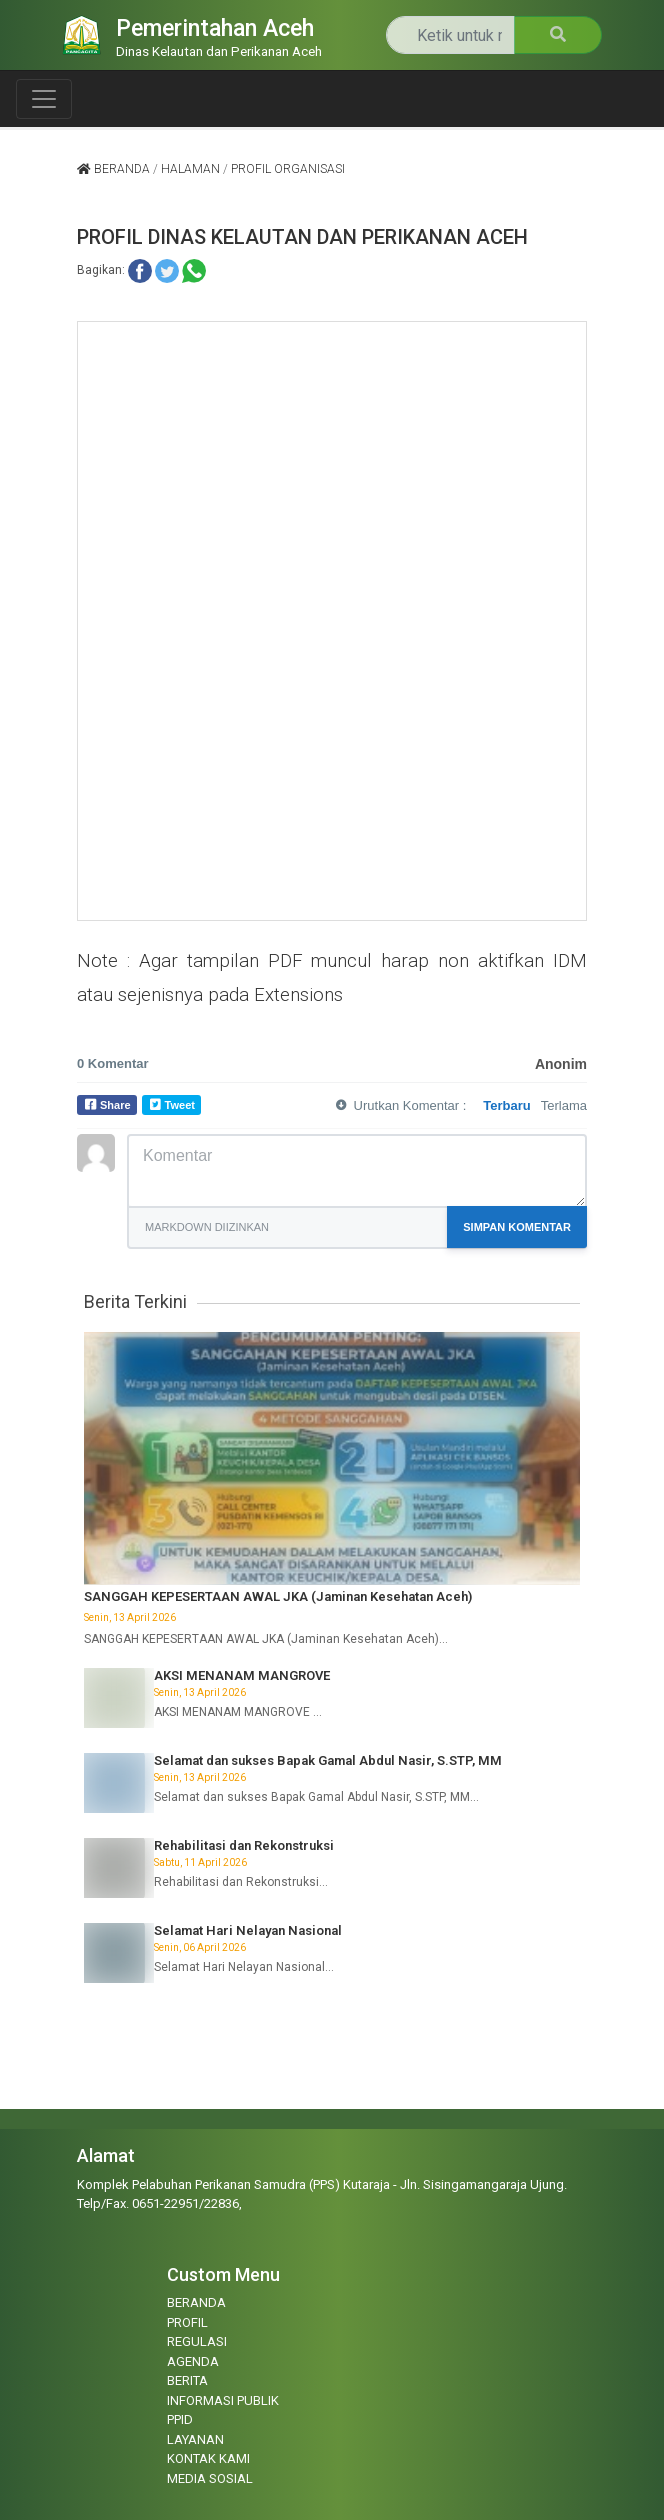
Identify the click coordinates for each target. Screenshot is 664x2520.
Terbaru (506, 1105)
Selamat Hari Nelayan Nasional (248, 1930)
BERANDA (196, 2302)
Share (115, 1105)
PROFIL (187, 2322)
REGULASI (197, 2341)
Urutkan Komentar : (410, 1105)
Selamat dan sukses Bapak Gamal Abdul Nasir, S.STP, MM (328, 1760)
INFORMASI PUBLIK (223, 2400)
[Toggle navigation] (44, 99)
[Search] (450, 35)
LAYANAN (195, 2439)
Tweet (180, 1105)
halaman (190, 169)
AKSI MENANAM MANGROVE (242, 1675)
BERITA (187, 2380)
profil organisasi (288, 169)
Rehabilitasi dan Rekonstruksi (244, 1845)
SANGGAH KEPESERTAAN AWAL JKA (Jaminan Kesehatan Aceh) (278, 1596)
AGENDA (193, 2361)
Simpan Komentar (517, 1227)
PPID (180, 2419)
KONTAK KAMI (208, 2458)
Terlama (564, 1105)
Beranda (113, 169)
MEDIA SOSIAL (210, 2478)
